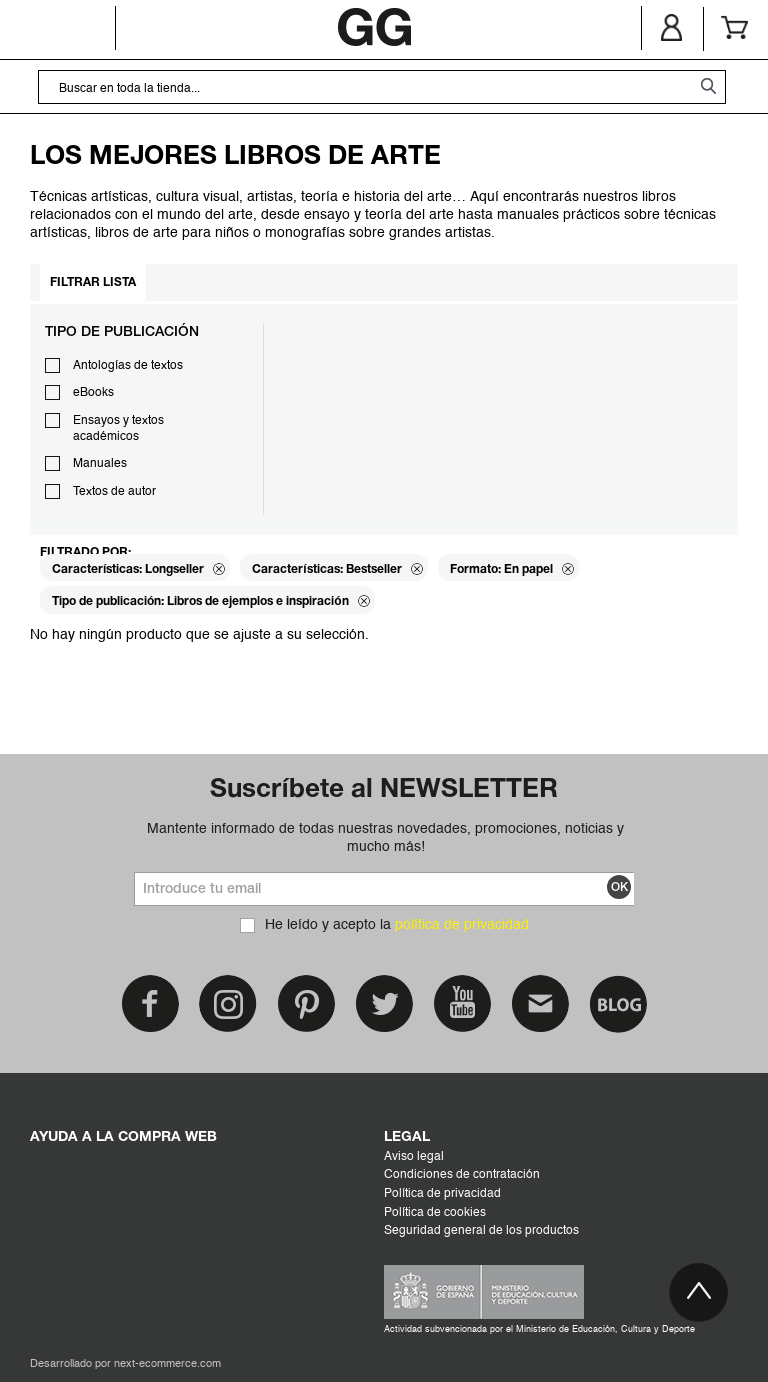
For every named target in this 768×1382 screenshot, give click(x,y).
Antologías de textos (128, 366)
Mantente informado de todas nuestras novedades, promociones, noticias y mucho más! (385, 838)
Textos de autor (114, 492)
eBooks (93, 393)
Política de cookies (435, 1213)
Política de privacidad (442, 1194)
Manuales (100, 464)
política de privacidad (462, 925)
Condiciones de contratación (462, 1175)
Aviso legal (414, 1157)
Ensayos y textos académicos (118, 429)
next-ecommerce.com (167, 1364)
